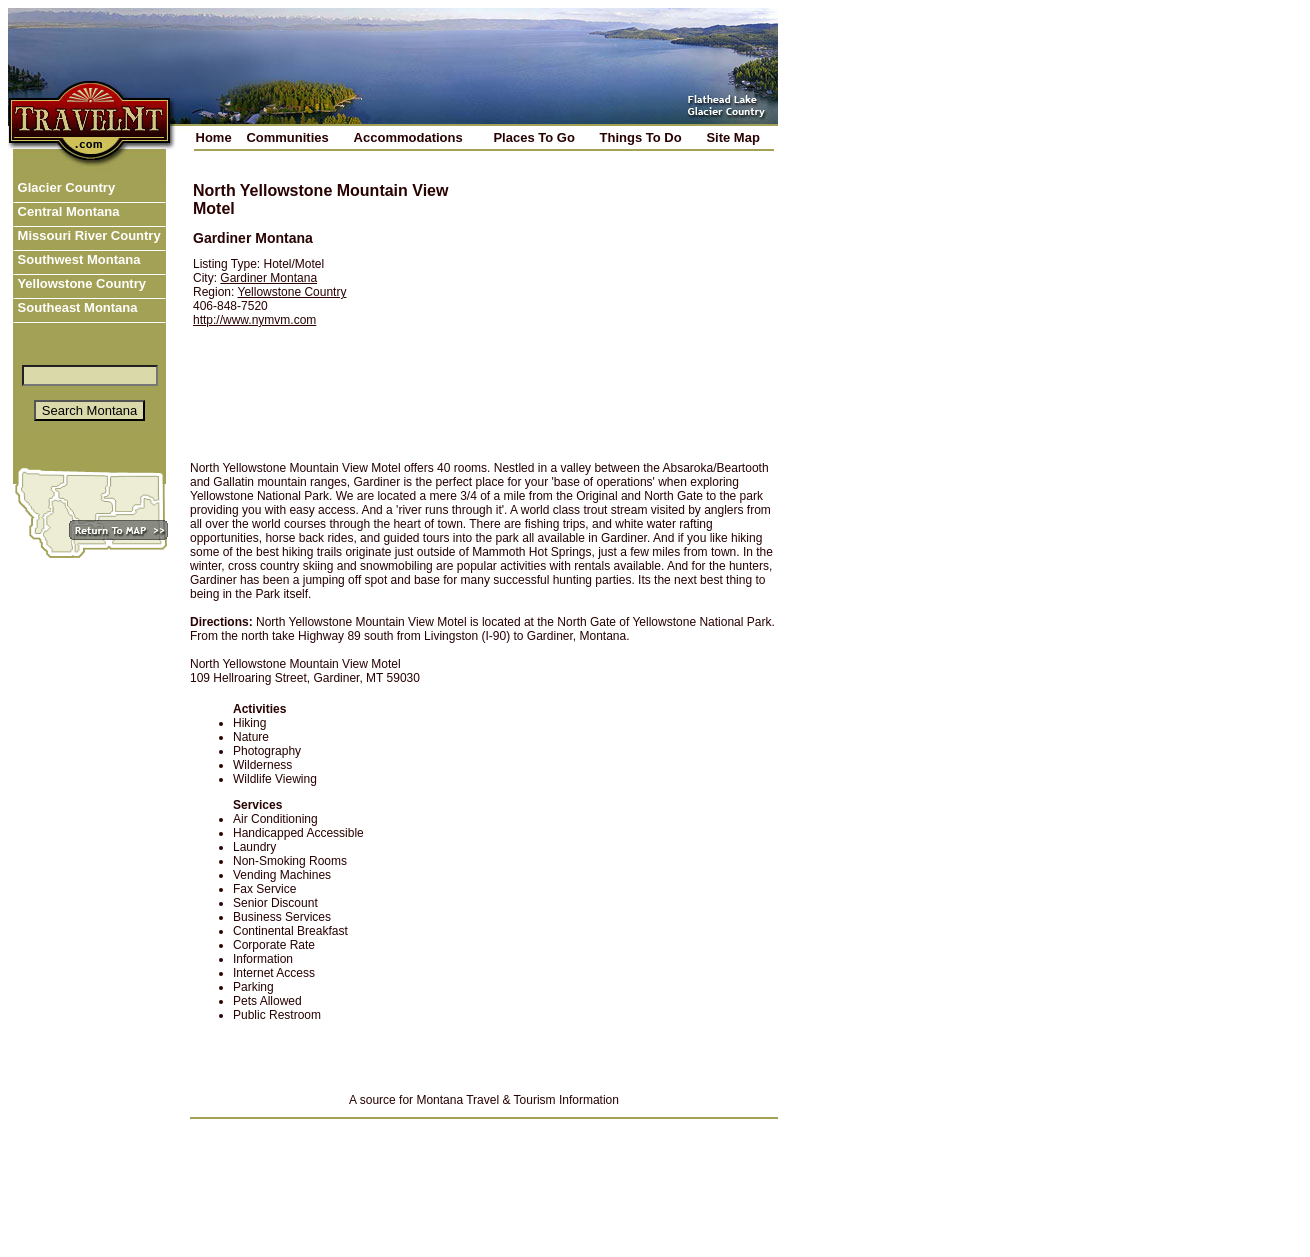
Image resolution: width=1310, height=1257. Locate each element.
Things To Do (641, 137)
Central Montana (66, 211)
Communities (287, 137)
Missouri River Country (87, 235)
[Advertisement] (621, 307)
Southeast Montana (76, 307)
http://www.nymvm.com (254, 320)
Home (214, 137)
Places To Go (533, 137)
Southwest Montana (77, 259)
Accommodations (408, 137)
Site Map (732, 137)
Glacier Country (64, 187)
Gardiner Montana (268, 278)
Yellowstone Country (80, 283)
